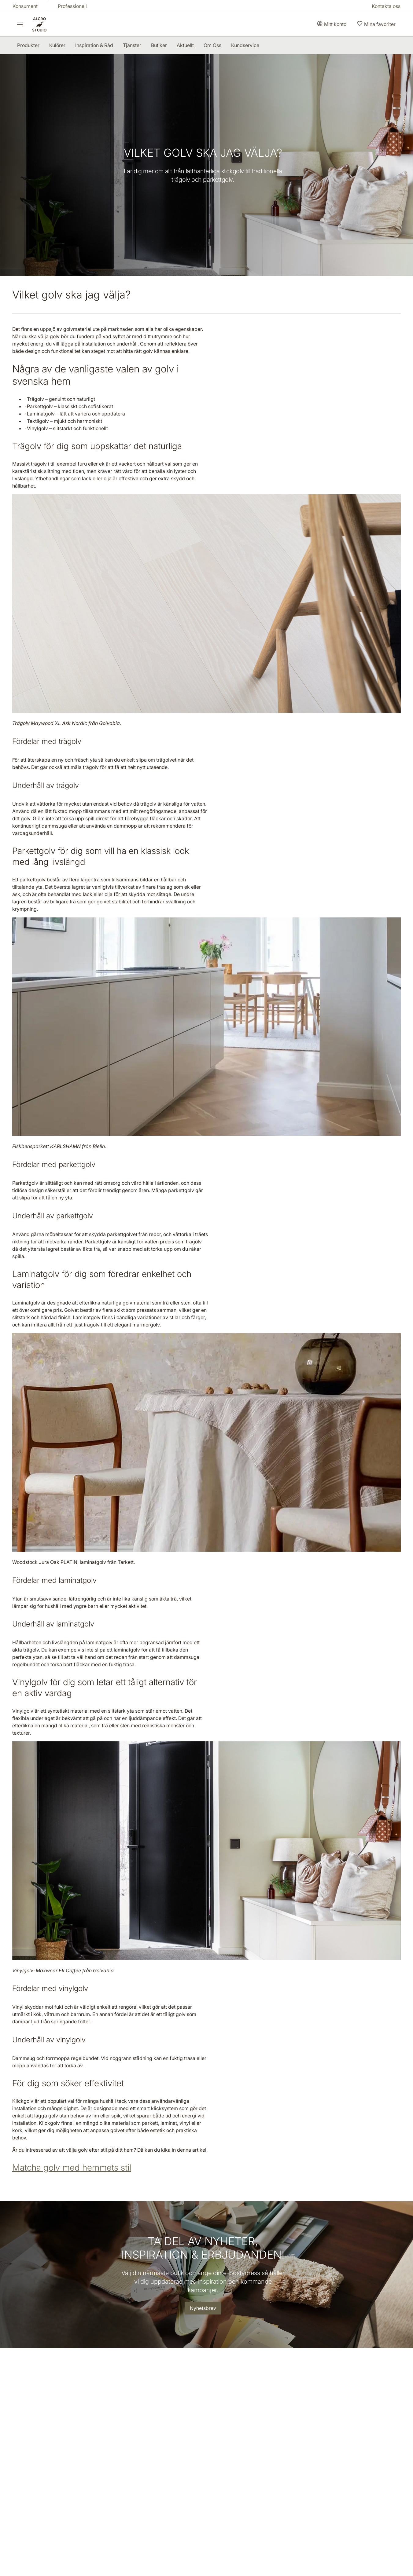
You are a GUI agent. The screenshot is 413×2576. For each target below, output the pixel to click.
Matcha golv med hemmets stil (71, 2167)
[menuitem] (28, 45)
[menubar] (138, 45)
